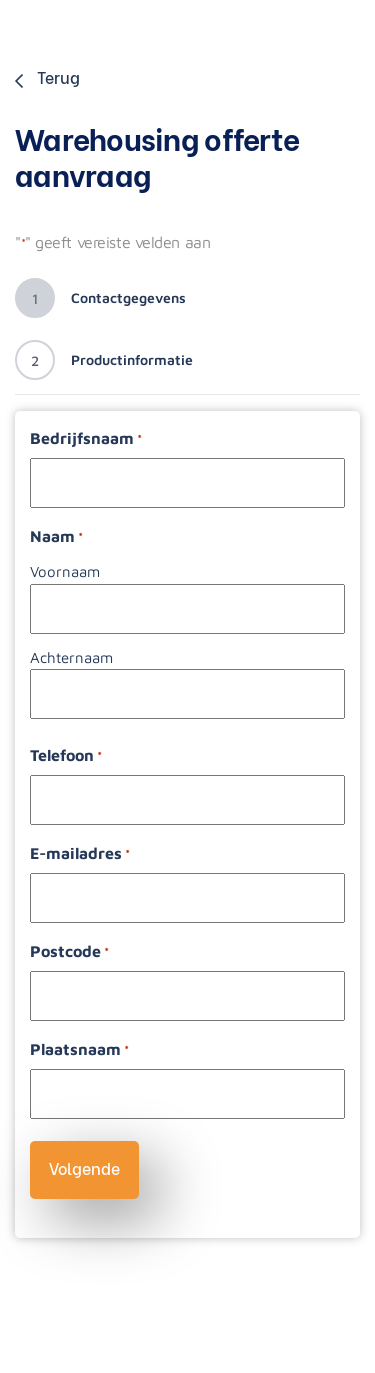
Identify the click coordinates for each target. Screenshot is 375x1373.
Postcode (69, 952)
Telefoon (66, 756)
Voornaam (65, 571)
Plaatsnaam (79, 1050)
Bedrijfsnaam (86, 439)
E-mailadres (80, 854)
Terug (47, 77)
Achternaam (71, 657)
